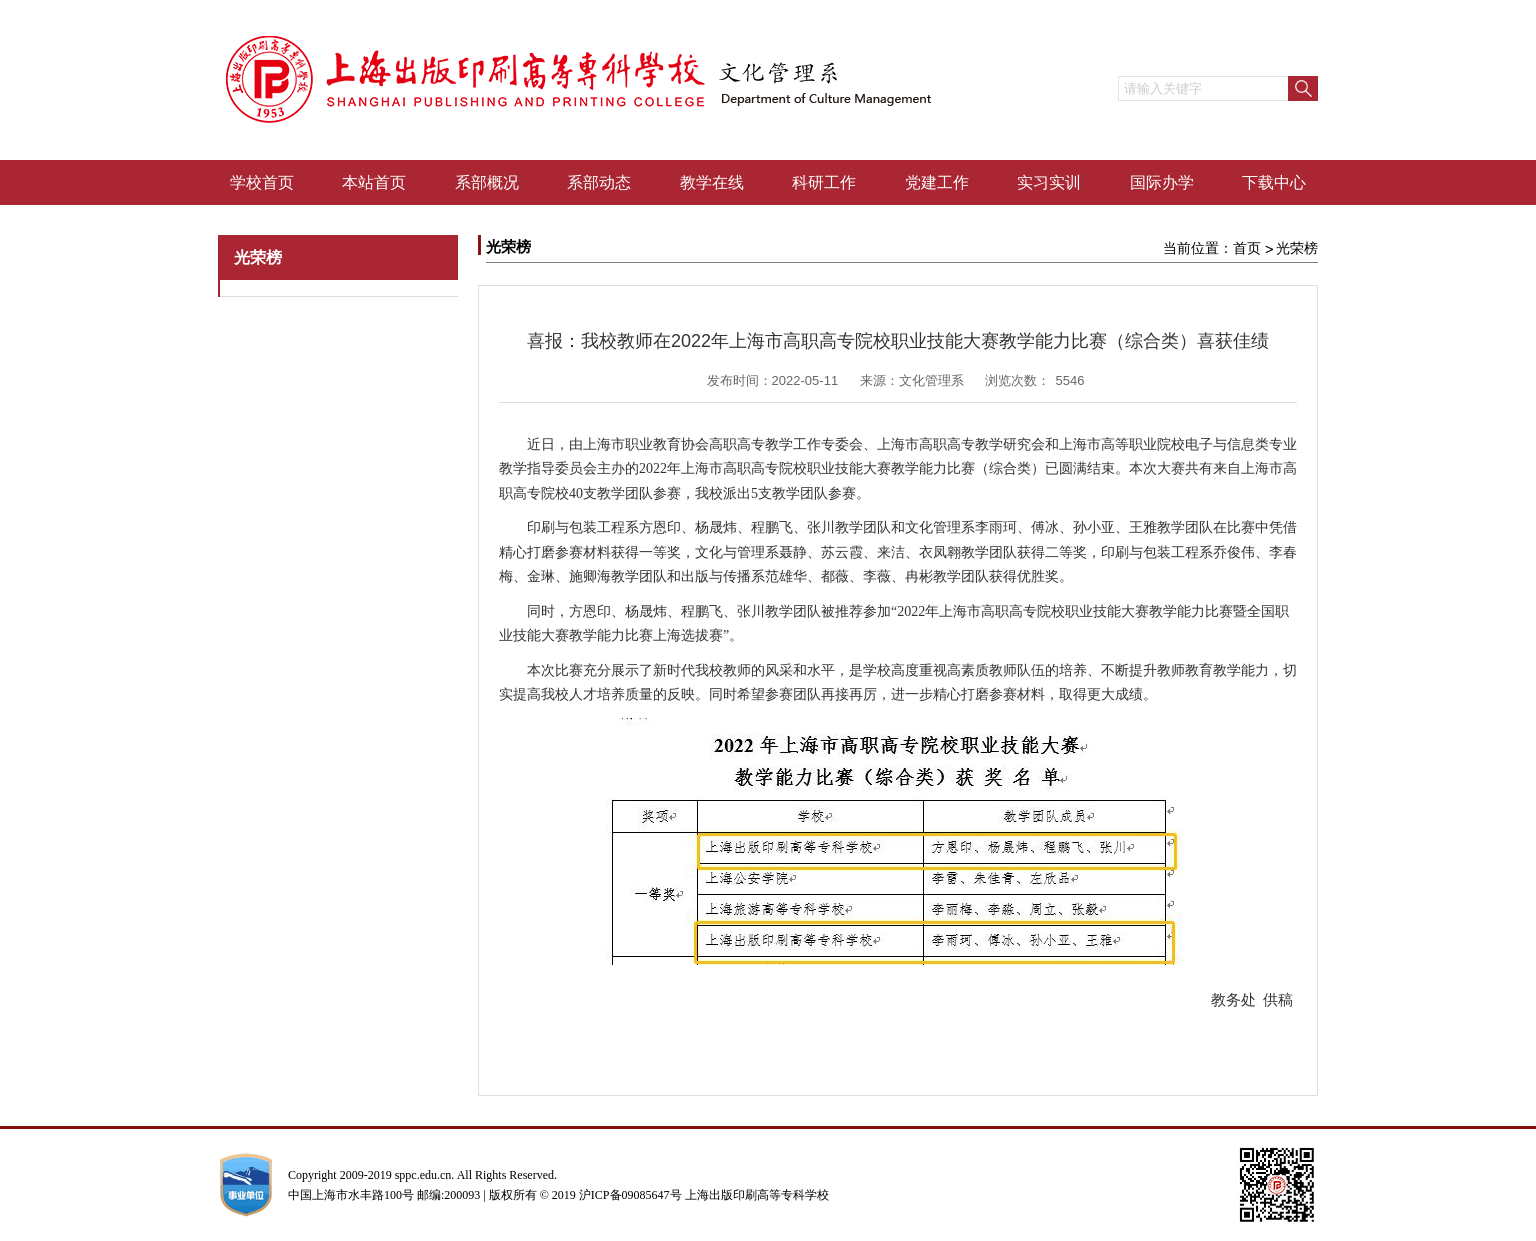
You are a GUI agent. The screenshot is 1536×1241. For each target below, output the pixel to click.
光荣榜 (1297, 248)
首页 (1247, 248)
